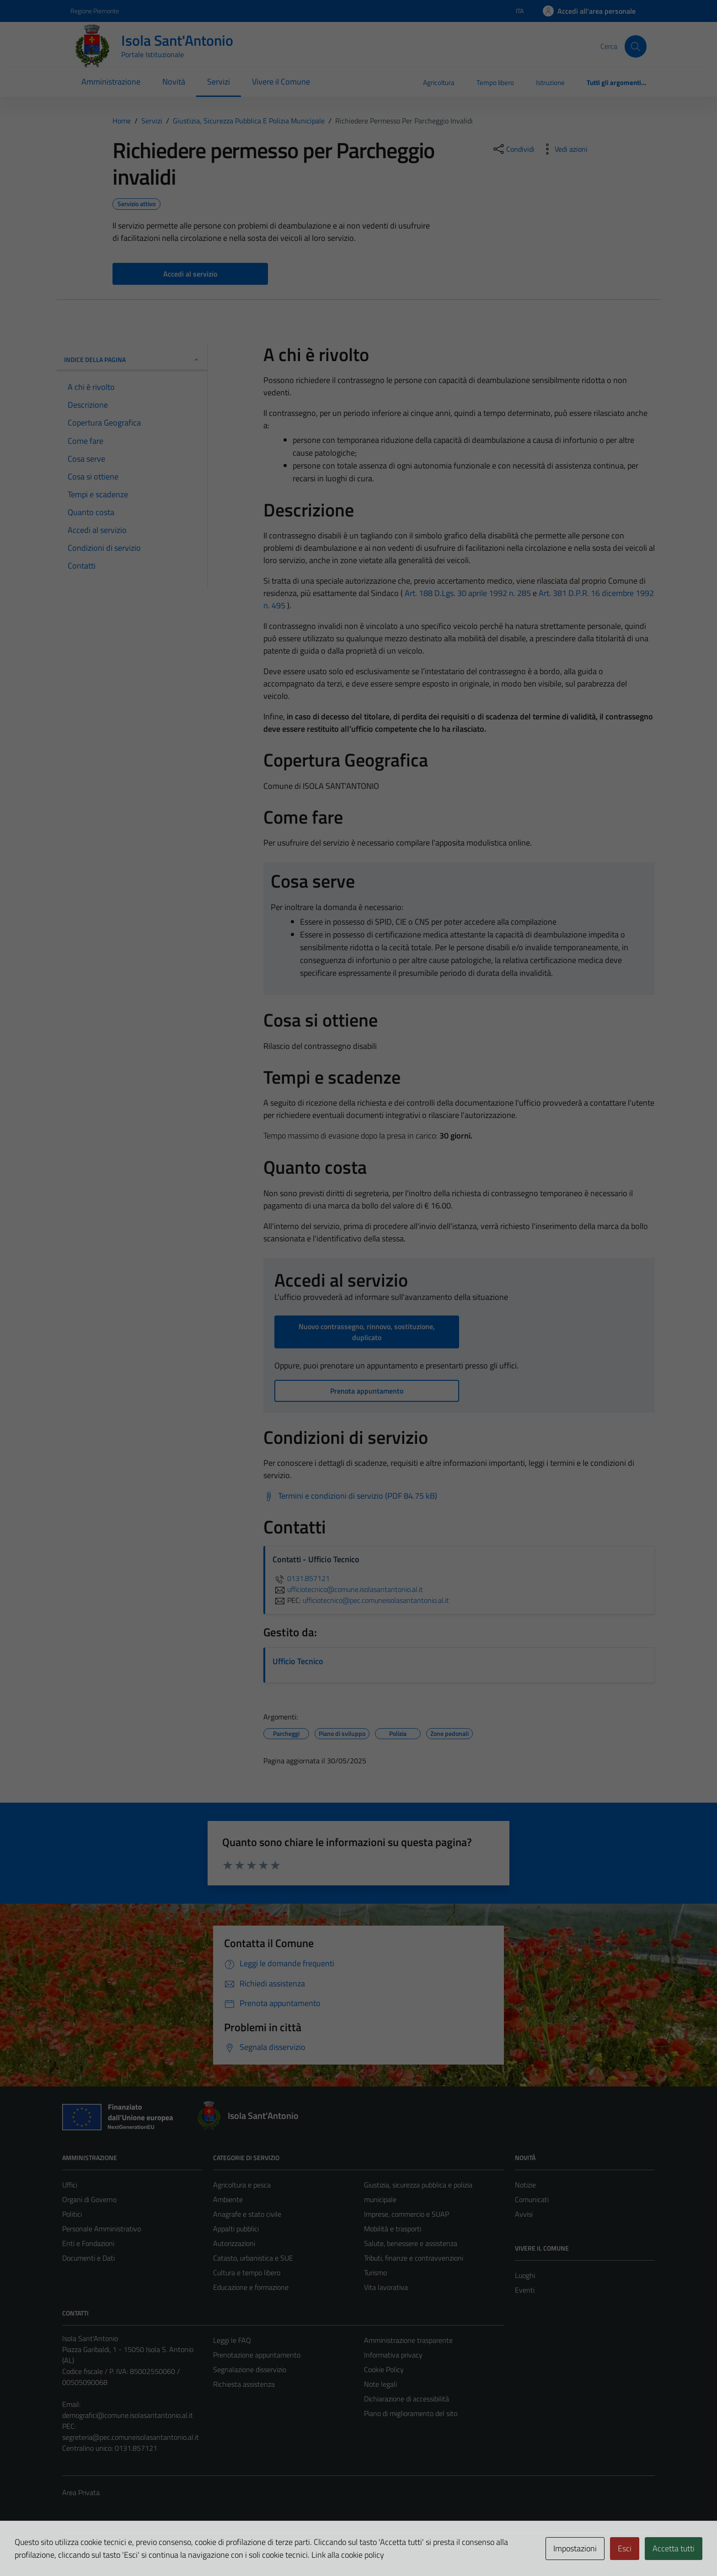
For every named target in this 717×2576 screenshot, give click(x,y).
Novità (173, 81)
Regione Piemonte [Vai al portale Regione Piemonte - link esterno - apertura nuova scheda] (94, 11)
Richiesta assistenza (244, 2384)
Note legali (380, 2384)
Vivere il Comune (281, 81)
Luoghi (525, 2275)
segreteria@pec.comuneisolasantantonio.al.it (130, 2437)
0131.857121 (301, 1578)
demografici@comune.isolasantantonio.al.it (127, 2415)
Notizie (525, 2184)
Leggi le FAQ (232, 2340)
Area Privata (81, 2492)
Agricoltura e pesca (242, 2184)
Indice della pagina (132, 359)
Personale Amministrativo (101, 2228)
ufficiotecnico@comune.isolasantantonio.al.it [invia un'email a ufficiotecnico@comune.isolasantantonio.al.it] (348, 1589)
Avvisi (524, 2214)
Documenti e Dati (88, 2257)
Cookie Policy (384, 2369)
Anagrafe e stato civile (247, 2214)
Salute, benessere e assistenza (410, 2243)
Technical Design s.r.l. (124, 2549)
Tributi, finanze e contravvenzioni (413, 2257)
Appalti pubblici (236, 2228)
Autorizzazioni (234, 2243)
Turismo (375, 2272)
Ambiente (228, 2199)
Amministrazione (110, 81)
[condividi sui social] (513, 149)
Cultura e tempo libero (246, 2272)
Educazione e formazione (251, 2287)
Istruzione (550, 82)
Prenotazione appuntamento (256, 2354)
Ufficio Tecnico (298, 1661)
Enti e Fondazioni (88, 2243)
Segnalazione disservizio (249, 2369)
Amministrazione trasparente (408, 2340)
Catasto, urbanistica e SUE (253, 2257)
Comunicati (532, 2199)
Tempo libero (495, 82)
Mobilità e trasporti (392, 2228)
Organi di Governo (89, 2199)
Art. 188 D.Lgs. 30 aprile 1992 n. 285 (468, 593)
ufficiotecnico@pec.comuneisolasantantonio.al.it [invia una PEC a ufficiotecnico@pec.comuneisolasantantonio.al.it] (376, 1600)
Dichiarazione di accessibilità (406, 2398)
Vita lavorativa (386, 2287)
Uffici (69, 2184)
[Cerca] (636, 46)
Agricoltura (439, 82)
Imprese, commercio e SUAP (406, 2214)
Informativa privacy (393, 2354)
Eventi (525, 2289)
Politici (72, 2214)
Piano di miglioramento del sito (410, 2413)
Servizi (218, 81)
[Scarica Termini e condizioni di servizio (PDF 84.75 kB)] (350, 1496)
